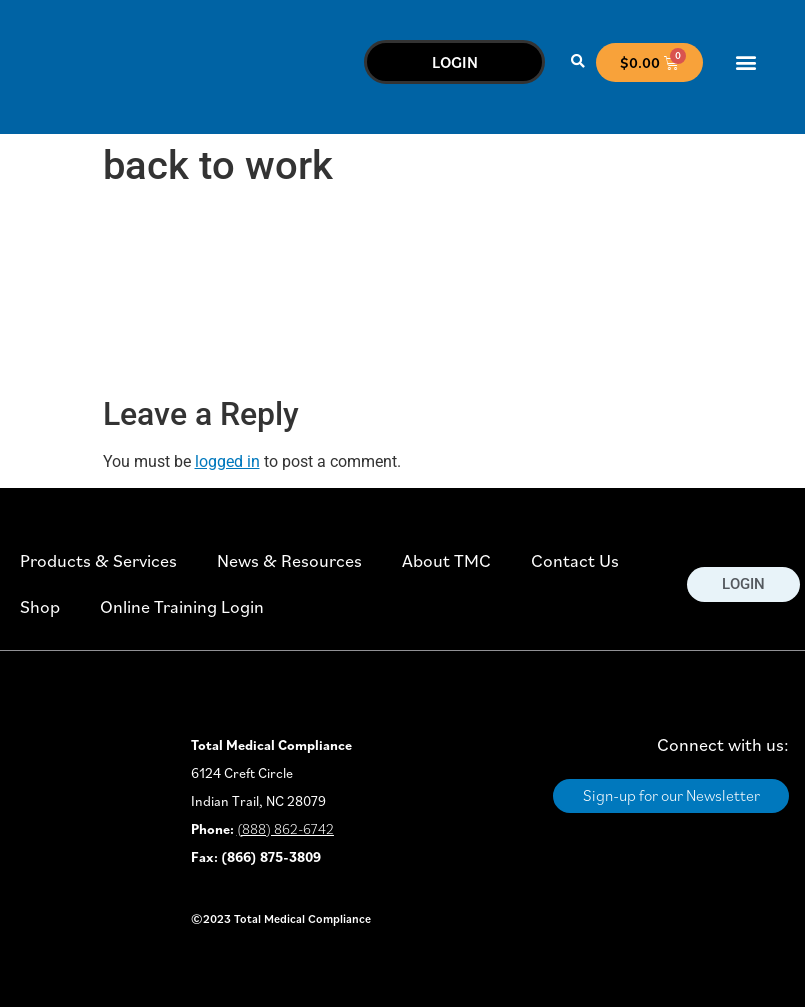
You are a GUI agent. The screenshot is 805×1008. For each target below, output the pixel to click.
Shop (40, 606)
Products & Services (98, 560)
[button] (577, 62)
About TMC (446, 560)
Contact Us (575, 560)
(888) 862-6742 (285, 829)
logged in (227, 461)
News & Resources (289, 560)
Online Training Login (182, 606)
